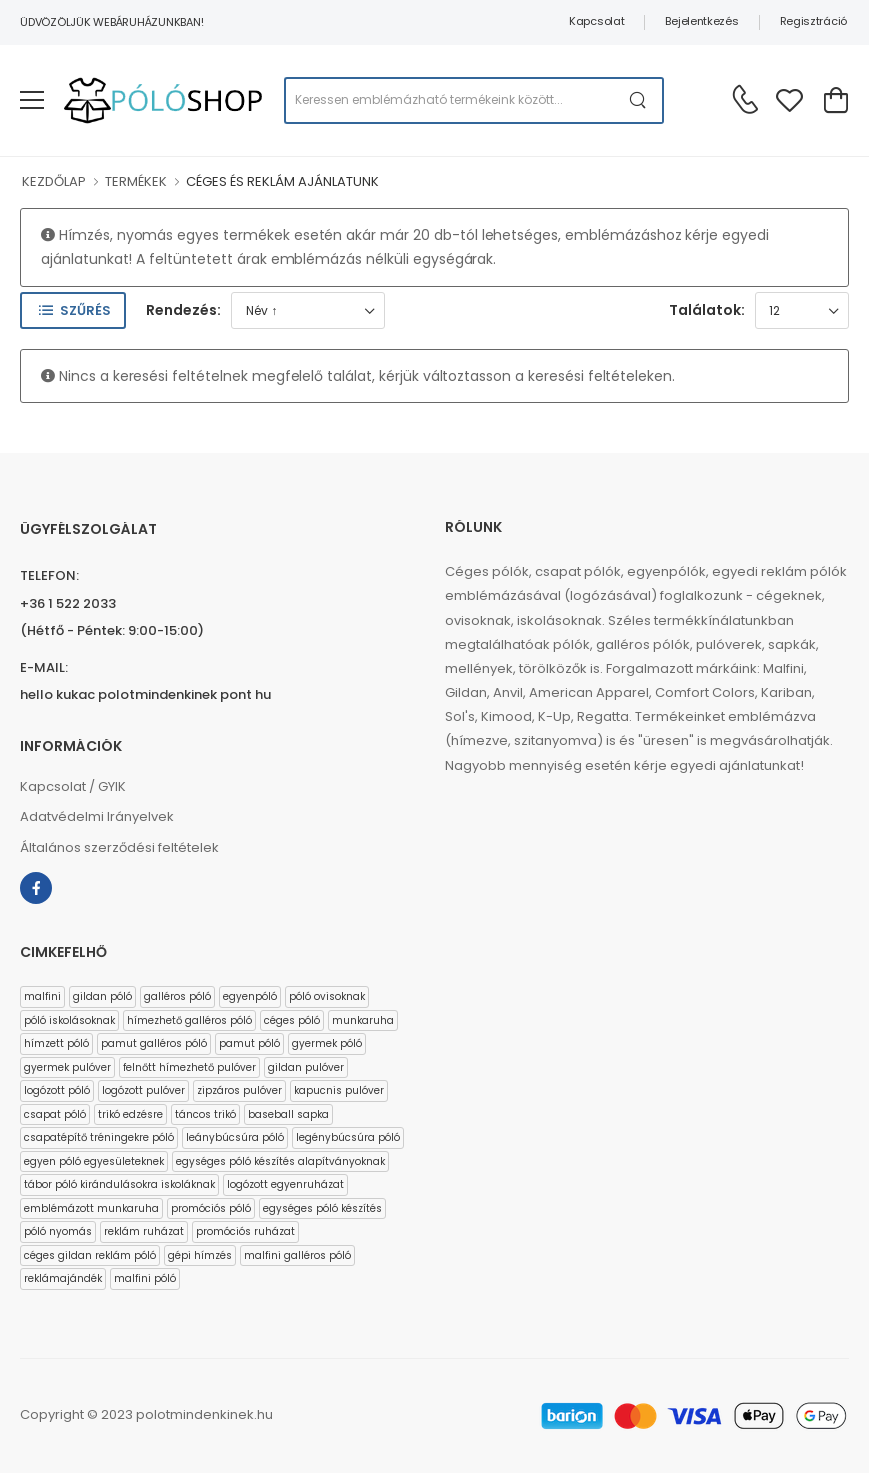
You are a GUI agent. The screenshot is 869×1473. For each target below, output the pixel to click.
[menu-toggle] (32, 100)
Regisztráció (813, 21)
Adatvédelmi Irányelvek (97, 816)
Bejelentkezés (701, 21)
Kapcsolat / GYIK (73, 786)
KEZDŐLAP (54, 181)
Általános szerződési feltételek (119, 847)
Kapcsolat (596, 21)
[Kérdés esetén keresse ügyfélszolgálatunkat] (745, 99)
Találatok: (707, 310)
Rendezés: (183, 310)
